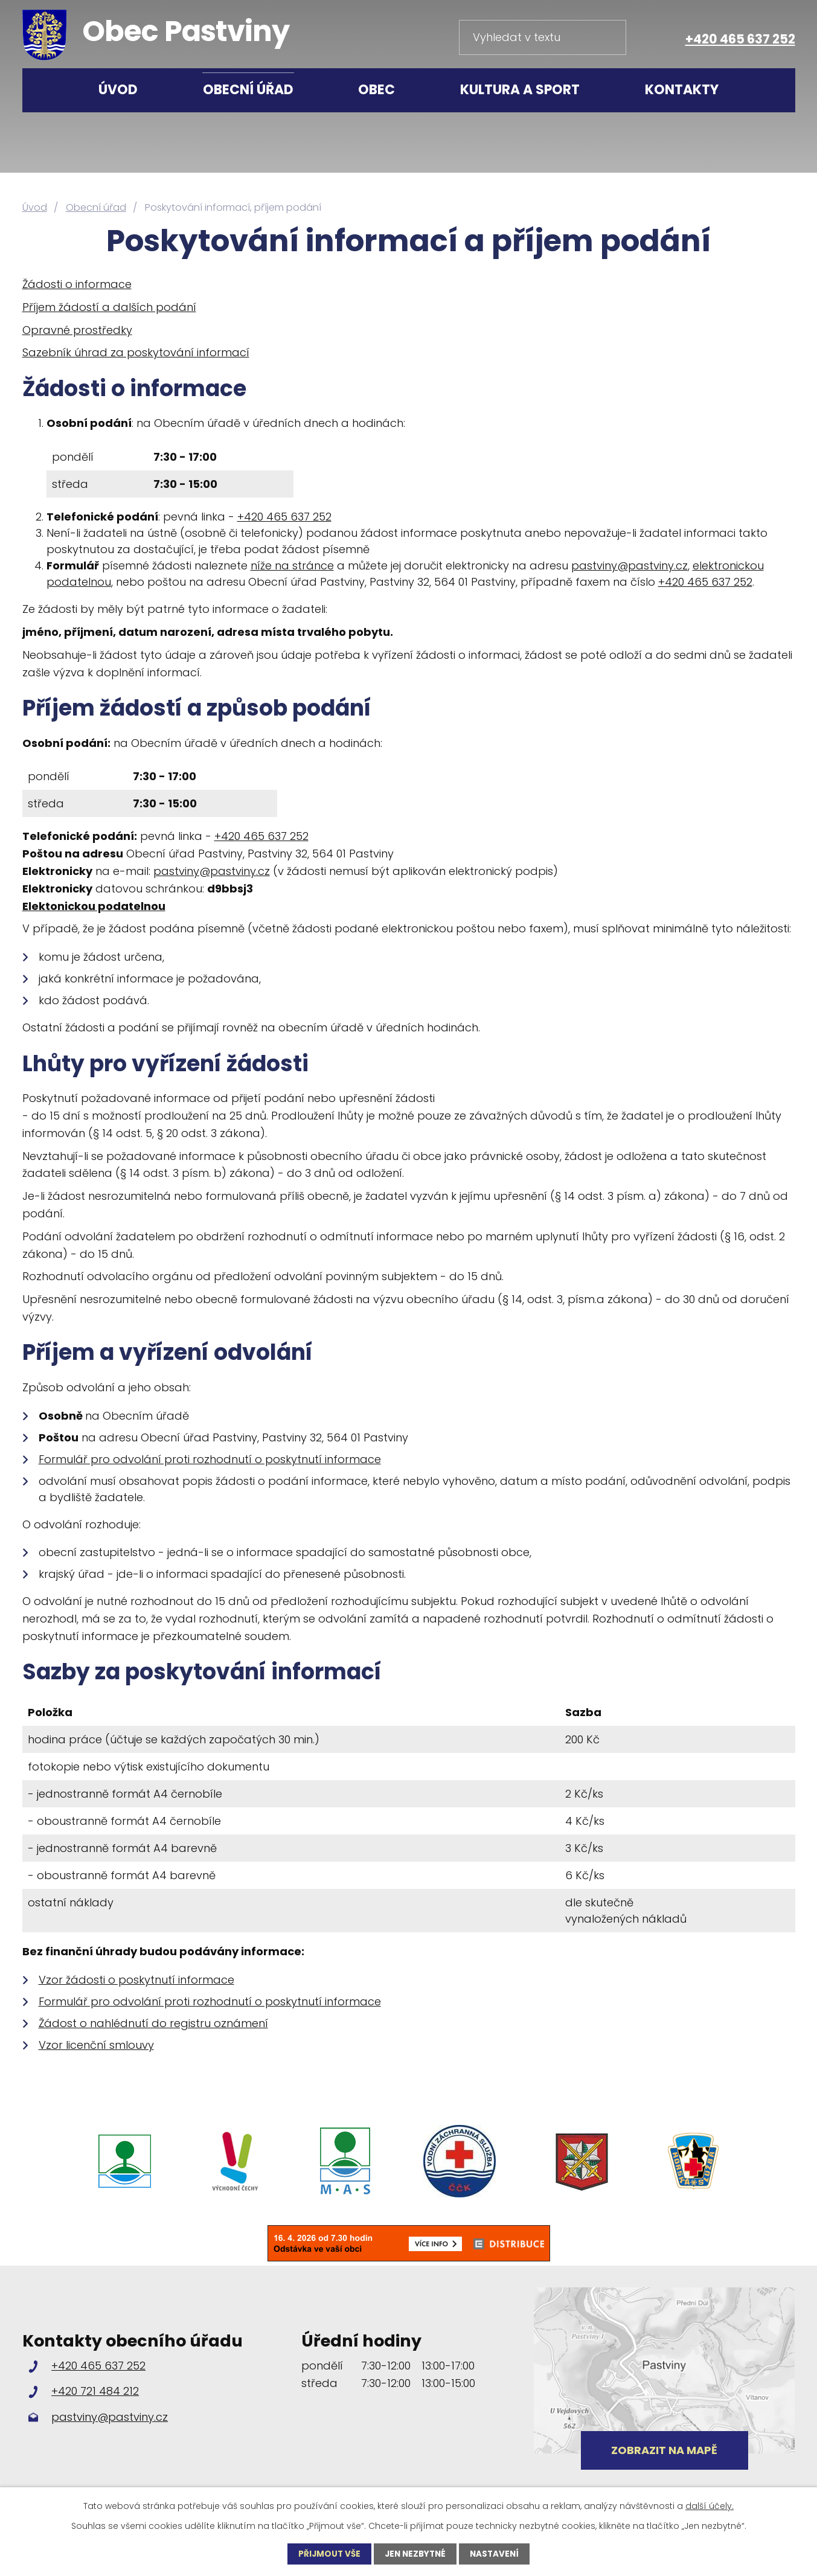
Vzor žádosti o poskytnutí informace (136, 1979)
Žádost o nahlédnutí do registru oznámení (153, 2023)
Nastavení (497, 2554)
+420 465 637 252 (740, 39)
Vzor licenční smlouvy (96, 2044)
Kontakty (682, 89)
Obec (376, 89)
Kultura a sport (520, 89)
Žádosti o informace (77, 284)
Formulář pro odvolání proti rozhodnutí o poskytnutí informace (210, 1459)
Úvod (118, 89)
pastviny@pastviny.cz (629, 565)
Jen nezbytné (415, 2554)
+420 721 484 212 (95, 2390)
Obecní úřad (248, 89)
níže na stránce (292, 565)
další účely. (709, 2505)
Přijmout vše (327, 2554)
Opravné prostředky (77, 330)
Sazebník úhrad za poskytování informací (135, 352)
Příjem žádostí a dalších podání (109, 307)
